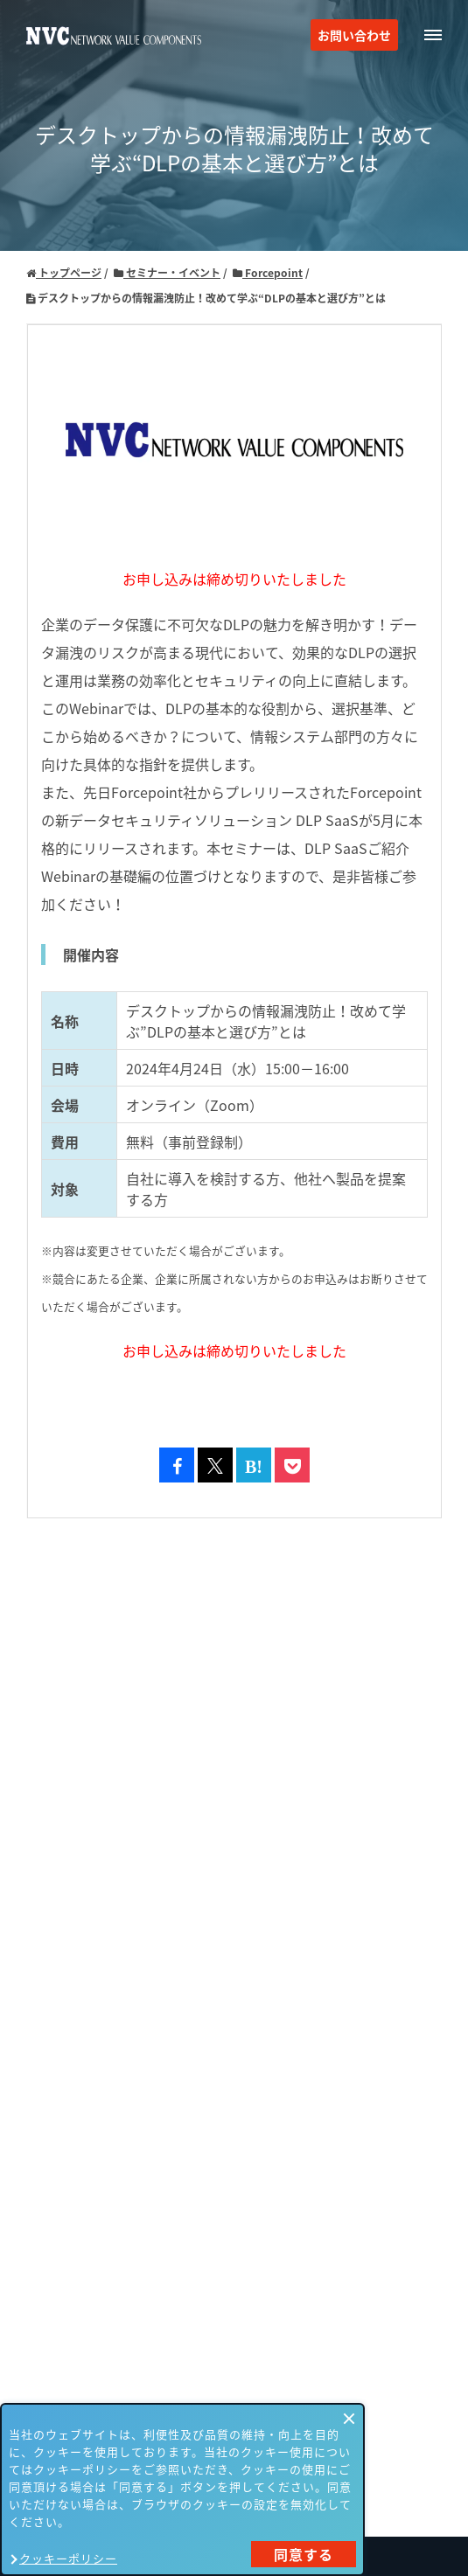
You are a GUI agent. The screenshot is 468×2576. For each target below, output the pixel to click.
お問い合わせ (354, 35)
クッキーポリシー (68, 2558)
